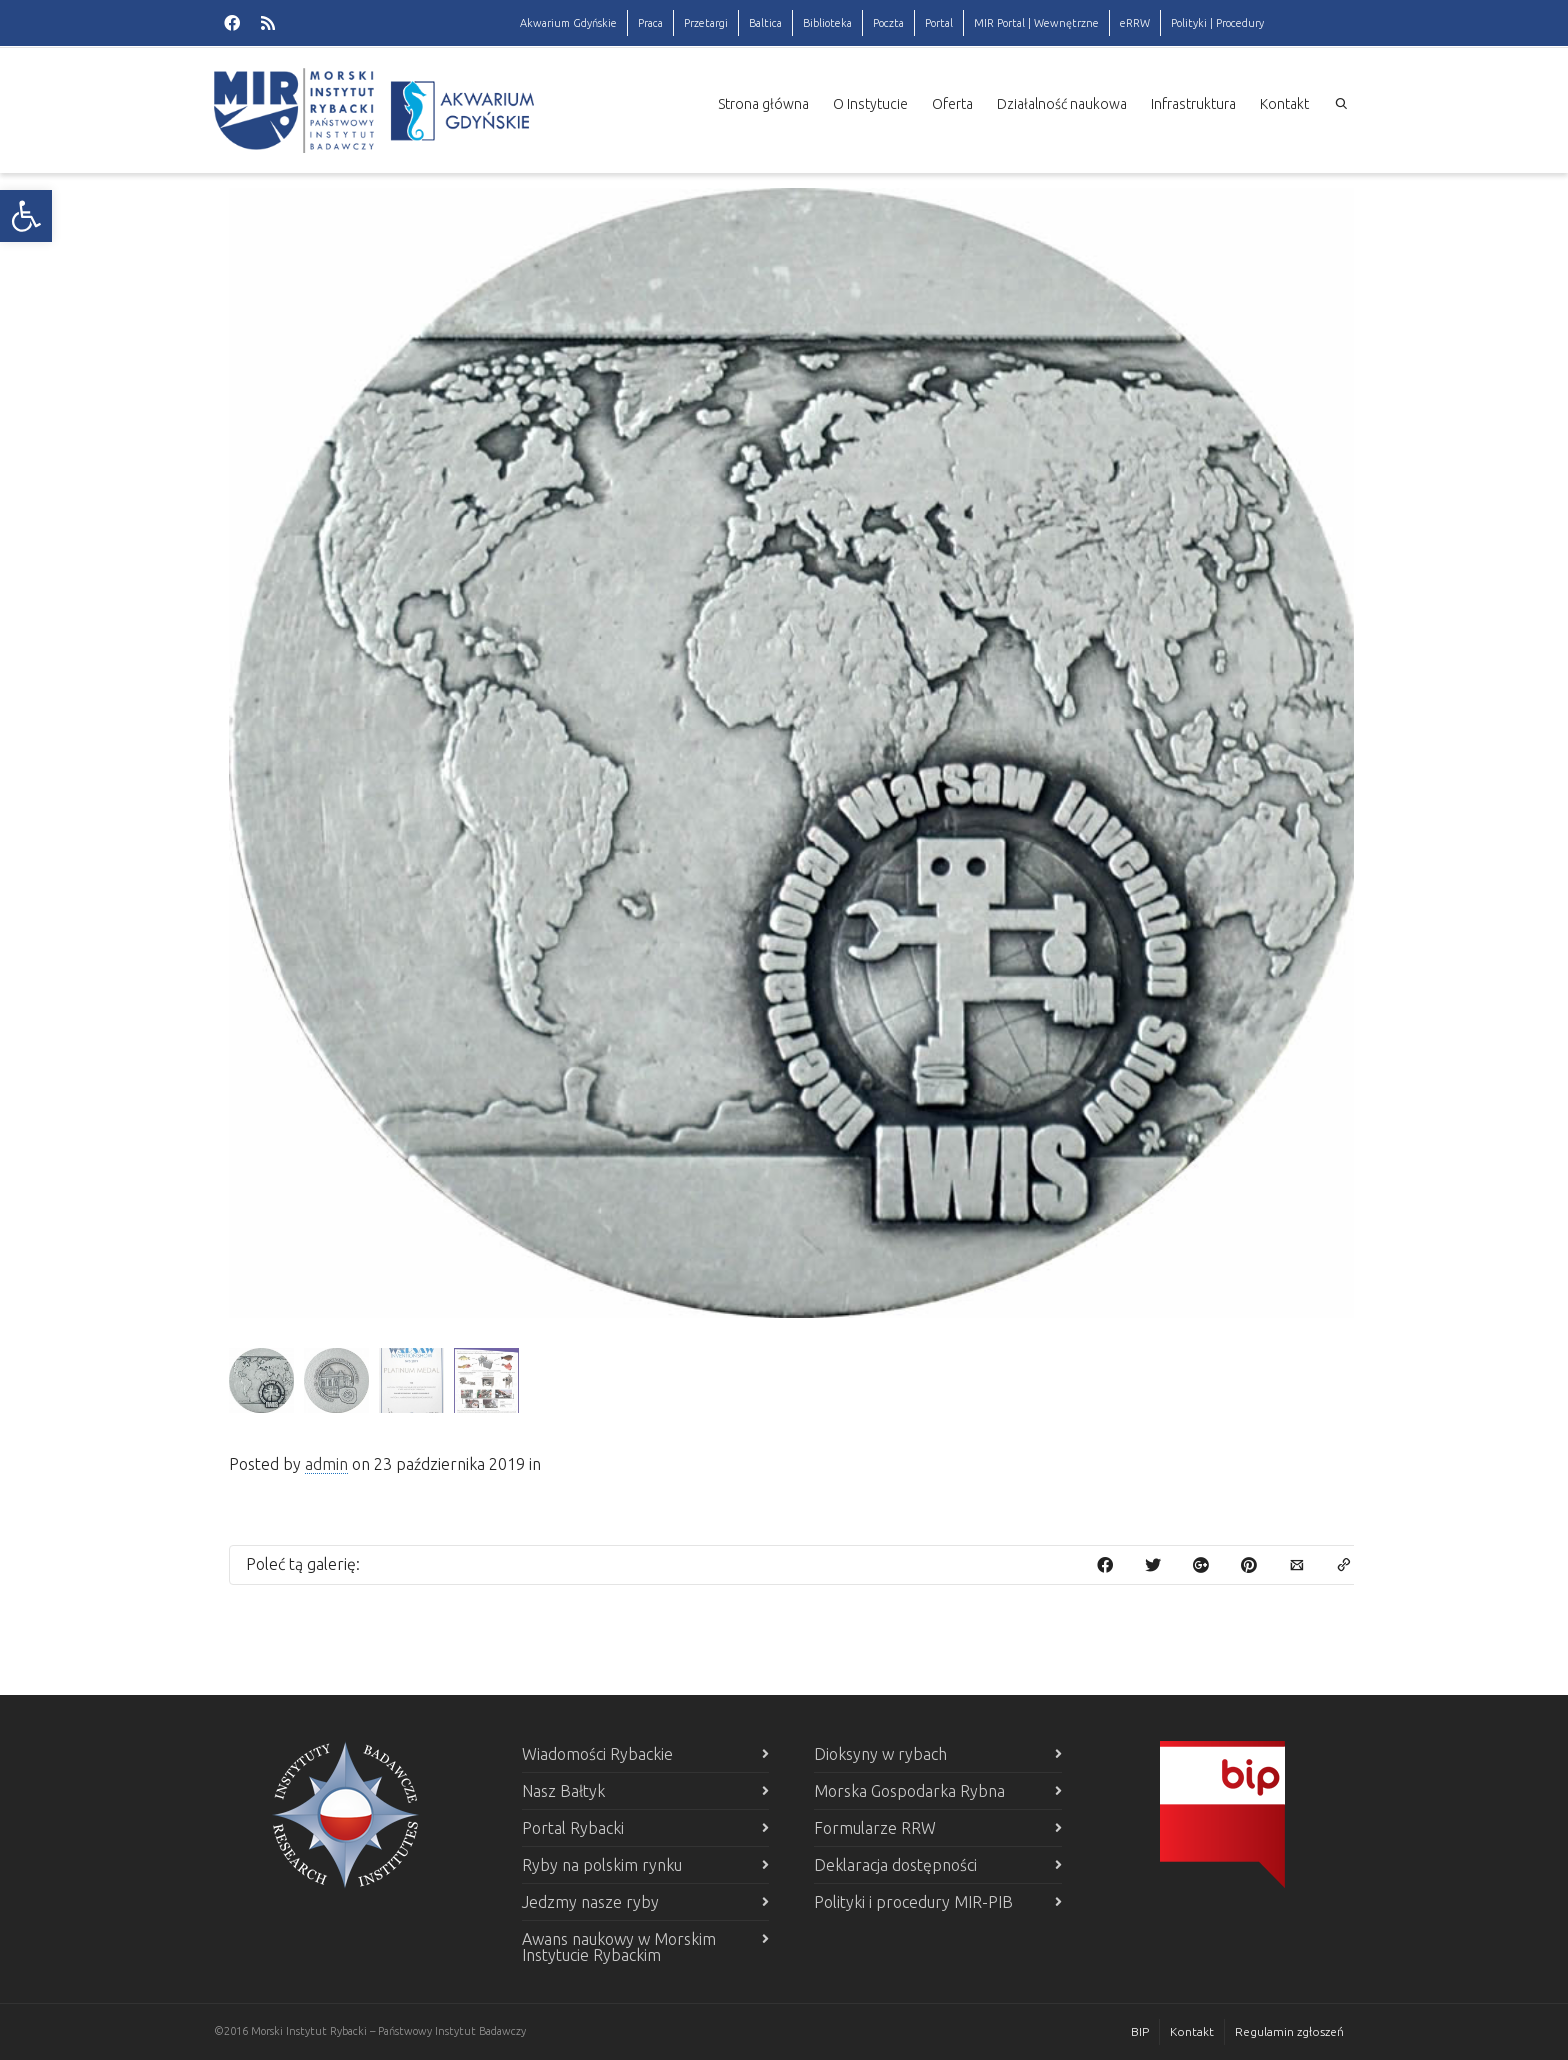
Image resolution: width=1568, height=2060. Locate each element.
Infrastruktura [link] (1193, 104)
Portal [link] (939, 23)
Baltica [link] (765, 23)
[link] (26, 216)
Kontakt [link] (1284, 104)
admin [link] (326, 1464)
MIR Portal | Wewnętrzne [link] (1036, 23)
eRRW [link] (1135, 23)
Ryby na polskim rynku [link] (602, 1865)
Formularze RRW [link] (875, 1828)
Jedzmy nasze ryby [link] (590, 1902)
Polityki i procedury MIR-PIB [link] (913, 1902)
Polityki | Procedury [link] (1217, 23)
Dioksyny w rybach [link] (880, 1754)
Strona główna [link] (763, 104)
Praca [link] (650, 23)
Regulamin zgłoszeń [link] (1289, 2031)
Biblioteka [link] (827, 23)
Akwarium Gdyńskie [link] (568, 23)
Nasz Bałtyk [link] (563, 1791)
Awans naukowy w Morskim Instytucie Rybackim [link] (619, 1947)
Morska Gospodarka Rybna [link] (909, 1791)
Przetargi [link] (706, 23)
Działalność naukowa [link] (1062, 104)
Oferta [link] (952, 104)
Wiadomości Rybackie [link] (597, 1754)
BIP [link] (1140, 2031)
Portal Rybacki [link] (573, 1828)
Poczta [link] (888, 23)
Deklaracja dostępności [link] (895, 1865)
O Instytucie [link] (870, 104)
